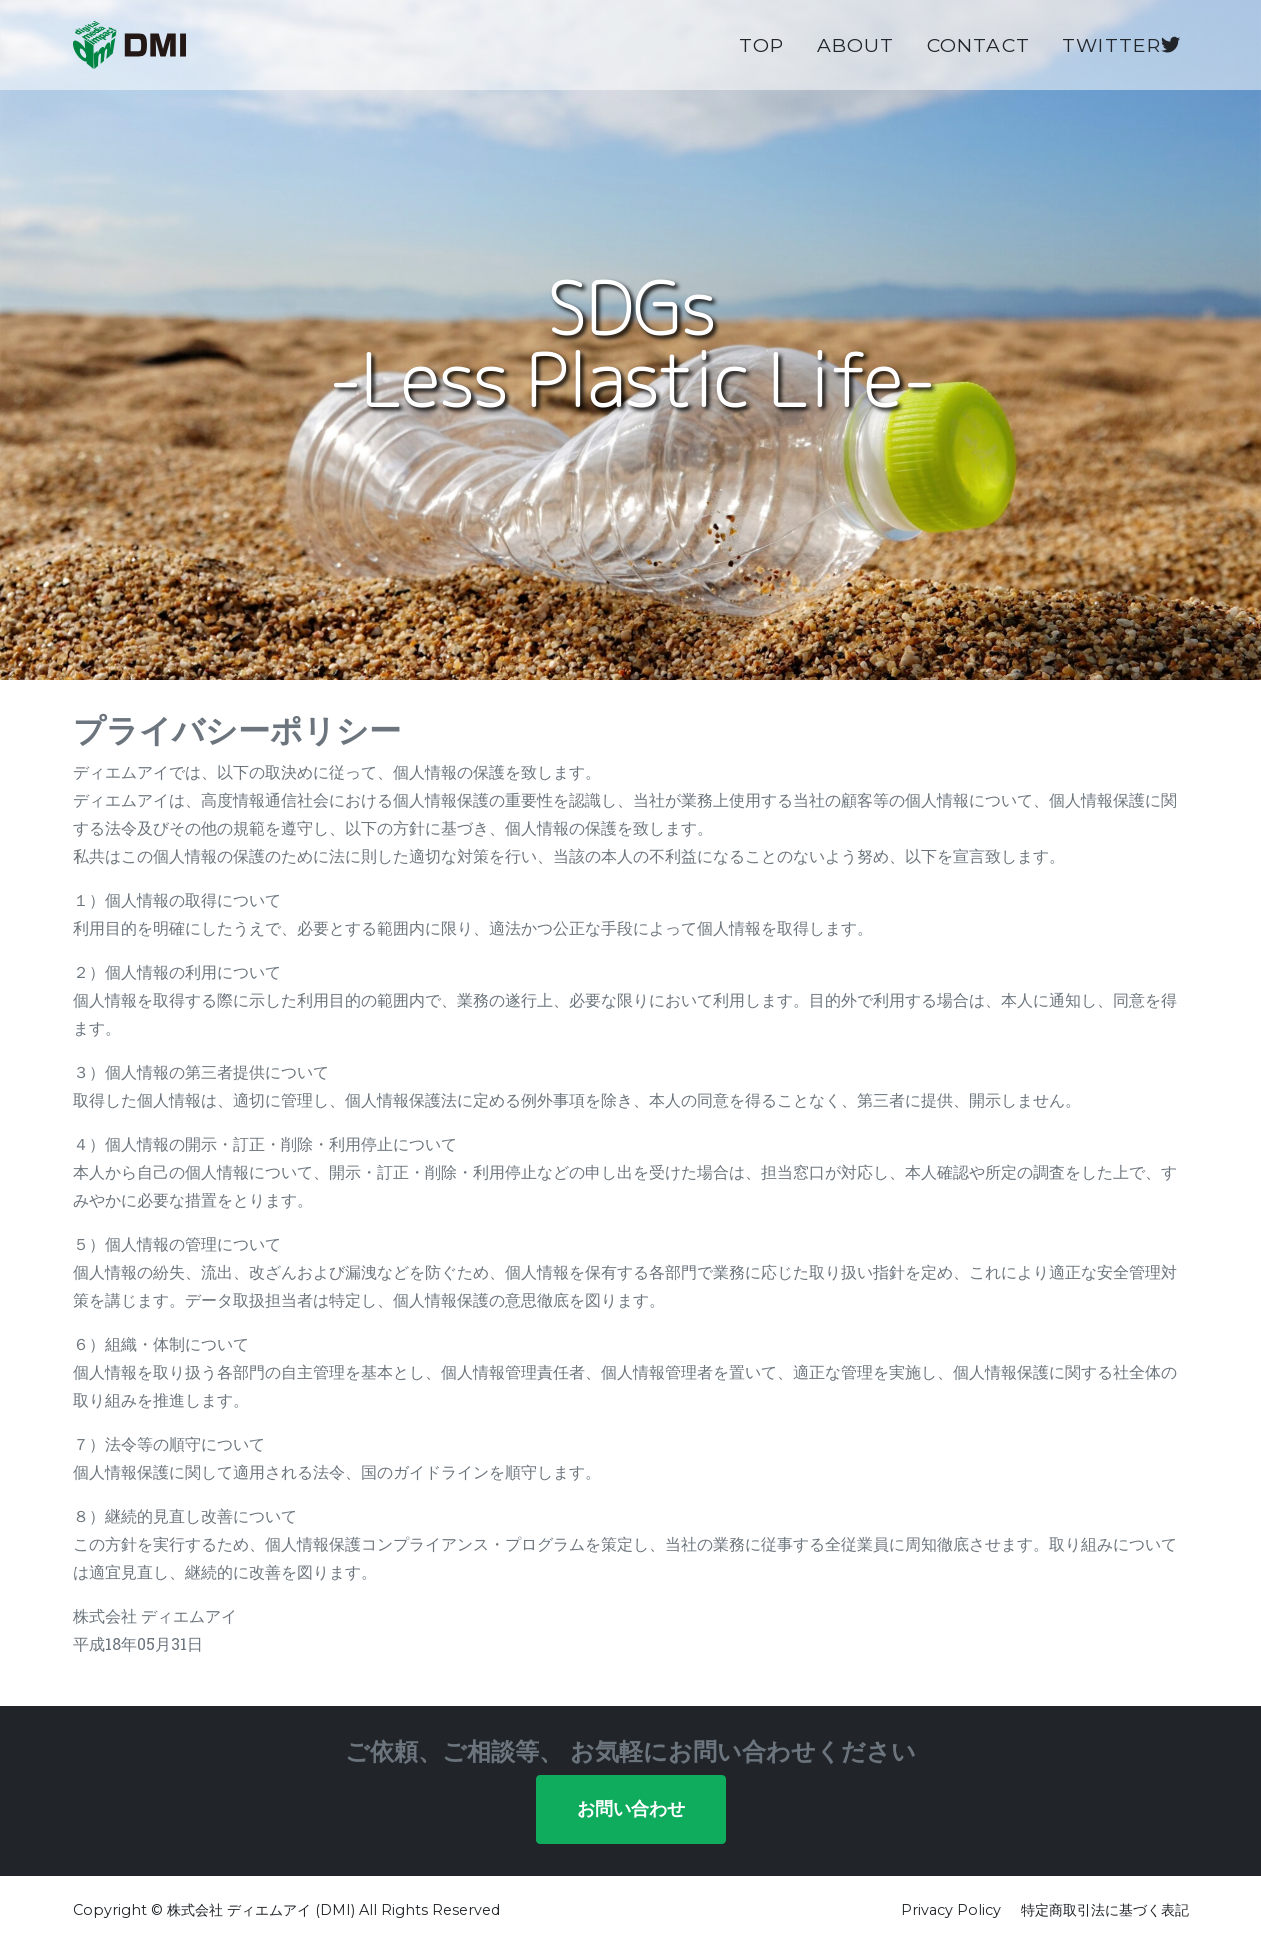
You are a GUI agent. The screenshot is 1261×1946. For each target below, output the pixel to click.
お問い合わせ (631, 1809)
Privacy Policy (951, 1910)
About (856, 61)
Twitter (1121, 61)
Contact (978, 61)
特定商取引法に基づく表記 (1105, 1910)
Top (762, 61)
